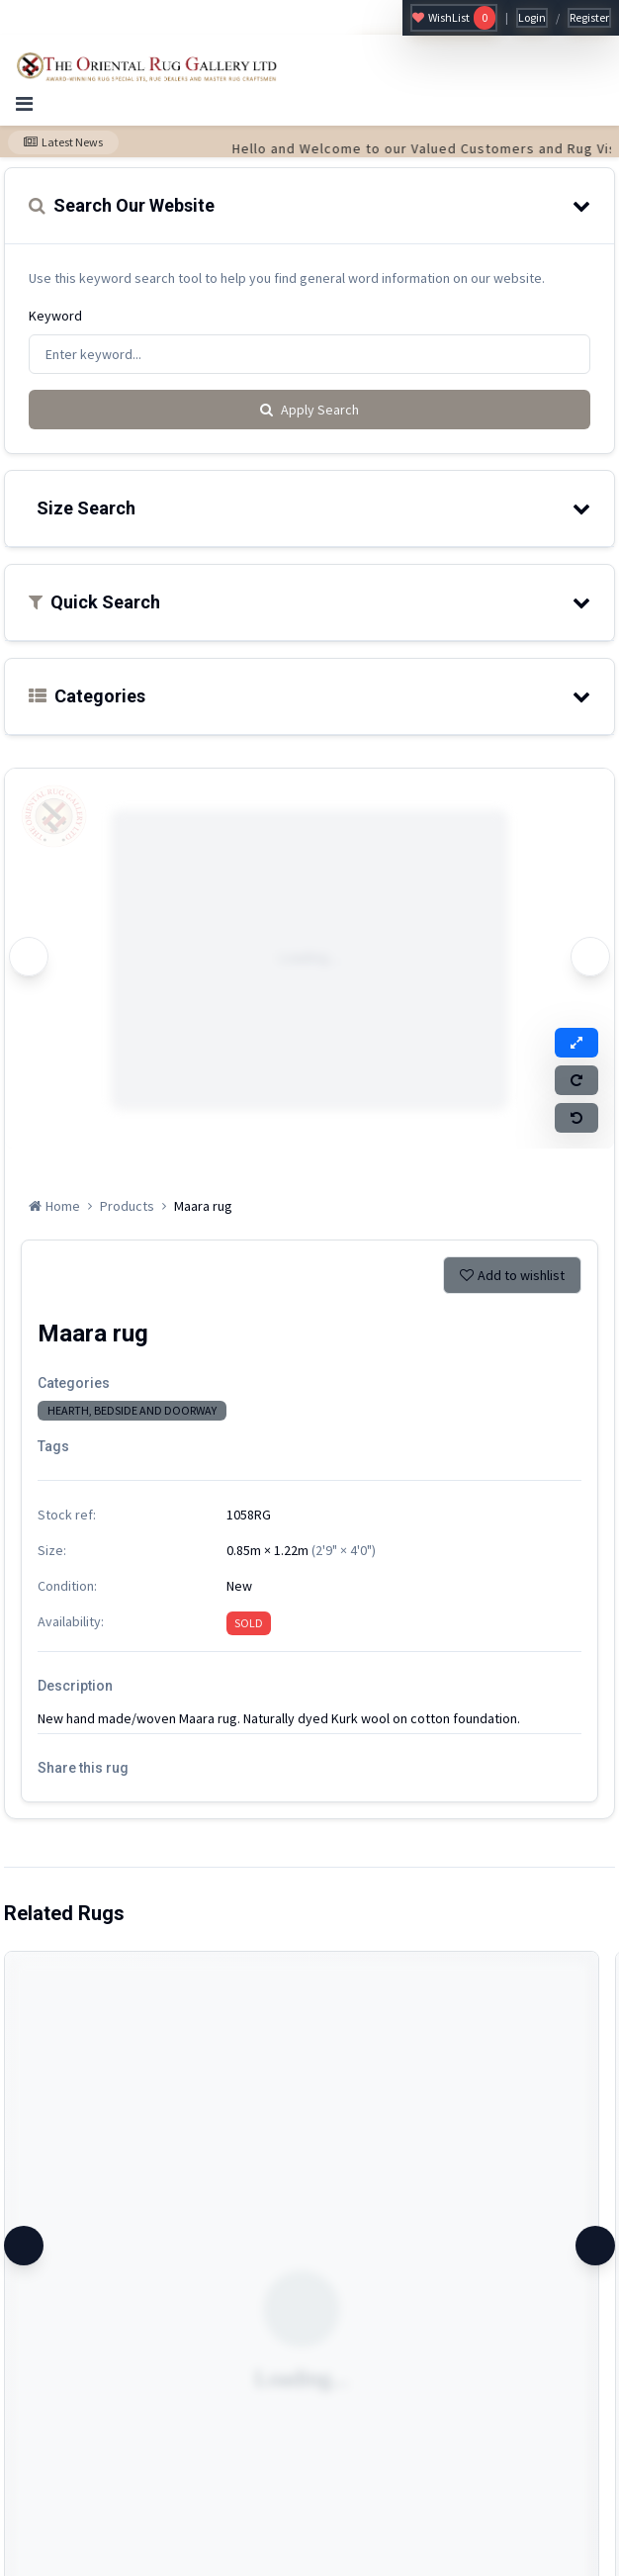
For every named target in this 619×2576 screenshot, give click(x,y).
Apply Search (309, 409)
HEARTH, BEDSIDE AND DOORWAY (132, 1410)
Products (127, 1206)
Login (532, 17)
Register (589, 17)
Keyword (55, 315)
